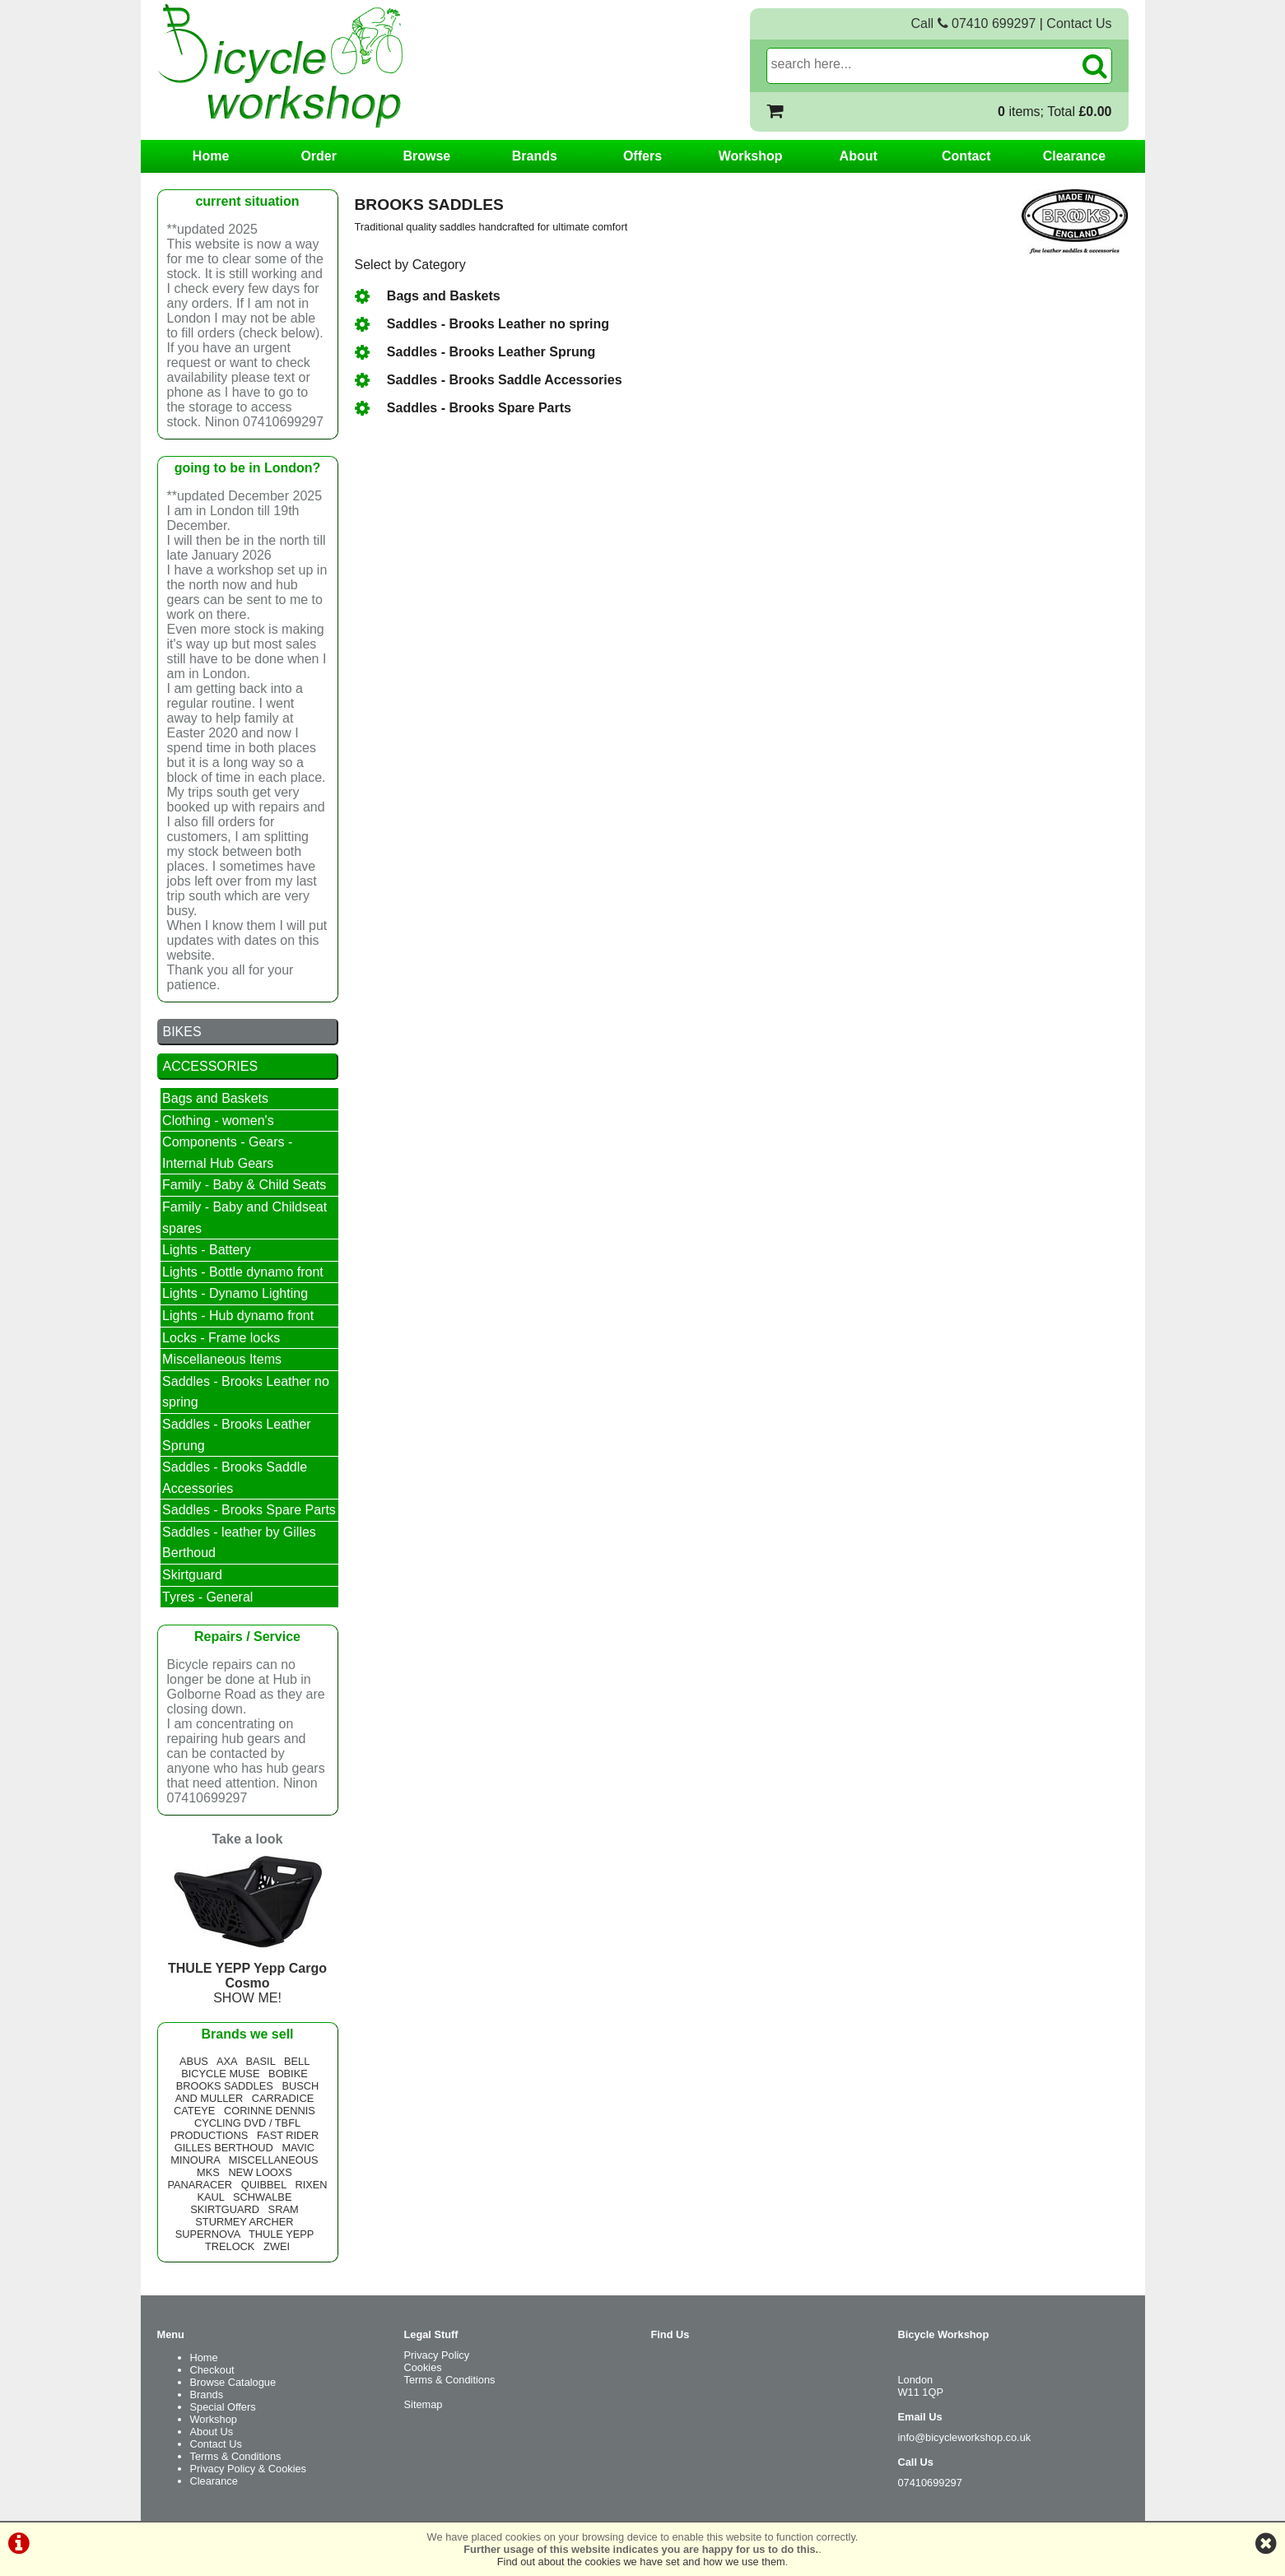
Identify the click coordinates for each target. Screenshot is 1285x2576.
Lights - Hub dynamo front (238, 1316)
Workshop (751, 156)
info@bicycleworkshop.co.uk (964, 2437)
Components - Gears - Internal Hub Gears (227, 1152)
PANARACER (199, 2184)
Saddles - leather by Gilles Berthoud (239, 1542)
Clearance (1074, 156)
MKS (208, 2172)
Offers (642, 156)
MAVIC (298, 2147)
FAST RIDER (288, 2135)
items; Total (1054, 112)
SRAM (283, 2209)
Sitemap (423, 2404)
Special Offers (223, 2407)
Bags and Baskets (427, 296)
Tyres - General (207, 1597)
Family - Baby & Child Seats (244, 1185)
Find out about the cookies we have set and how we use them (641, 2561)
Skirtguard (192, 1575)
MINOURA (195, 2160)
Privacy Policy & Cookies (248, 2468)
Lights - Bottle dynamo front (243, 1272)
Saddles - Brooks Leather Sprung (475, 352)
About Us (212, 2431)
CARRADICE (283, 2098)
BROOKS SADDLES (224, 2086)
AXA (226, 2061)
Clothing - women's (218, 1121)
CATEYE (194, 2110)
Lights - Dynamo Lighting (235, 1293)
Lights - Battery (206, 1250)
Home (211, 156)
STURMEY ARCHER (244, 2222)
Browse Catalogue (233, 2382)
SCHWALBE (262, 2197)
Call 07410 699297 (973, 23)
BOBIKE (288, 2073)
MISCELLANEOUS (274, 2160)
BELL (297, 2061)
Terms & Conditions (236, 2456)
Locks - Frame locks (221, 1338)
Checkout (212, 2370)
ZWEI (276, 2246)
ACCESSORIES (210, 1066)
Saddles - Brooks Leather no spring (482, 324)
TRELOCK (229, 2246)
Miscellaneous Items (222, 1359)
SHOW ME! (247, 1975)
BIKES (182, 1032)
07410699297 (930, 2482)
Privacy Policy (437, 2355)
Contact (966, 156)
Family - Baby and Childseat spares (244, 1217)
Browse (426, 156)
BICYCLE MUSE (220, 2073)
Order (318, 156)
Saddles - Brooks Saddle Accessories (488, 380)
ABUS (193, 2061)
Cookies (423, 2367)
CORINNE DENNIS (269, 2110)
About (859, 156)
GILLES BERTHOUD (224, 2147)
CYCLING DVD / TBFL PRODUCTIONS (235, 2129)
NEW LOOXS (260, 2172)
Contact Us (1078, 23)
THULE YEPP (281, 2234)
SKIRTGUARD (224, 2209)
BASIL (260, 2061)
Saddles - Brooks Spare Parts (463, 408)
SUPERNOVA (207, 2234)
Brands (534, 156)
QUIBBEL (263, 2184)
